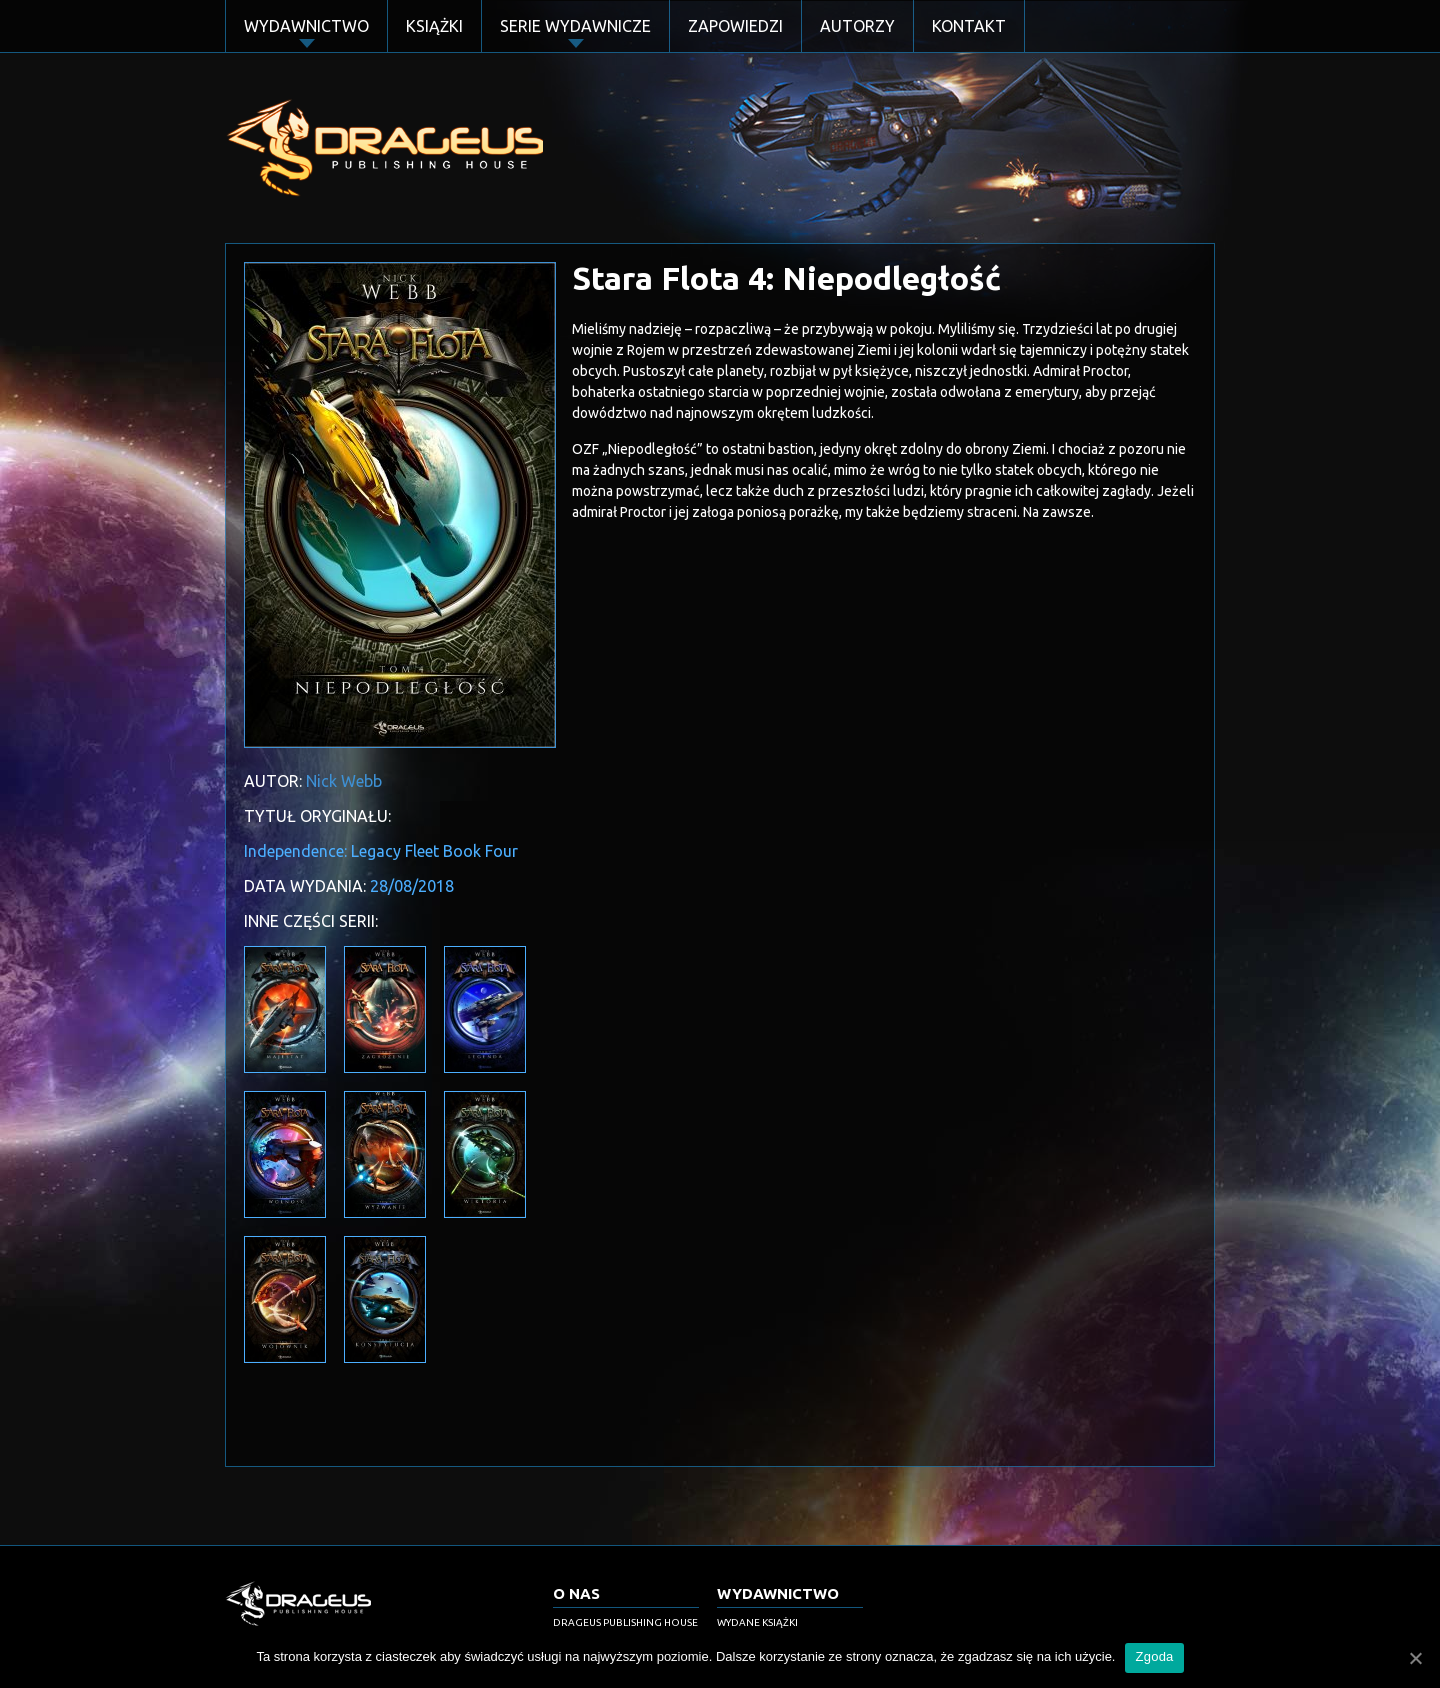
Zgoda (1154, 1656)
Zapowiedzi (735, 26)
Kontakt (969, 26)
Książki (434, 26)
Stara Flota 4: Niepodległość (786, 278)
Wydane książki (757, 1622)
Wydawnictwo (306, 26)
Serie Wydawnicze (575, 26)
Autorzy (857, 26)
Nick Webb (344, 781)
